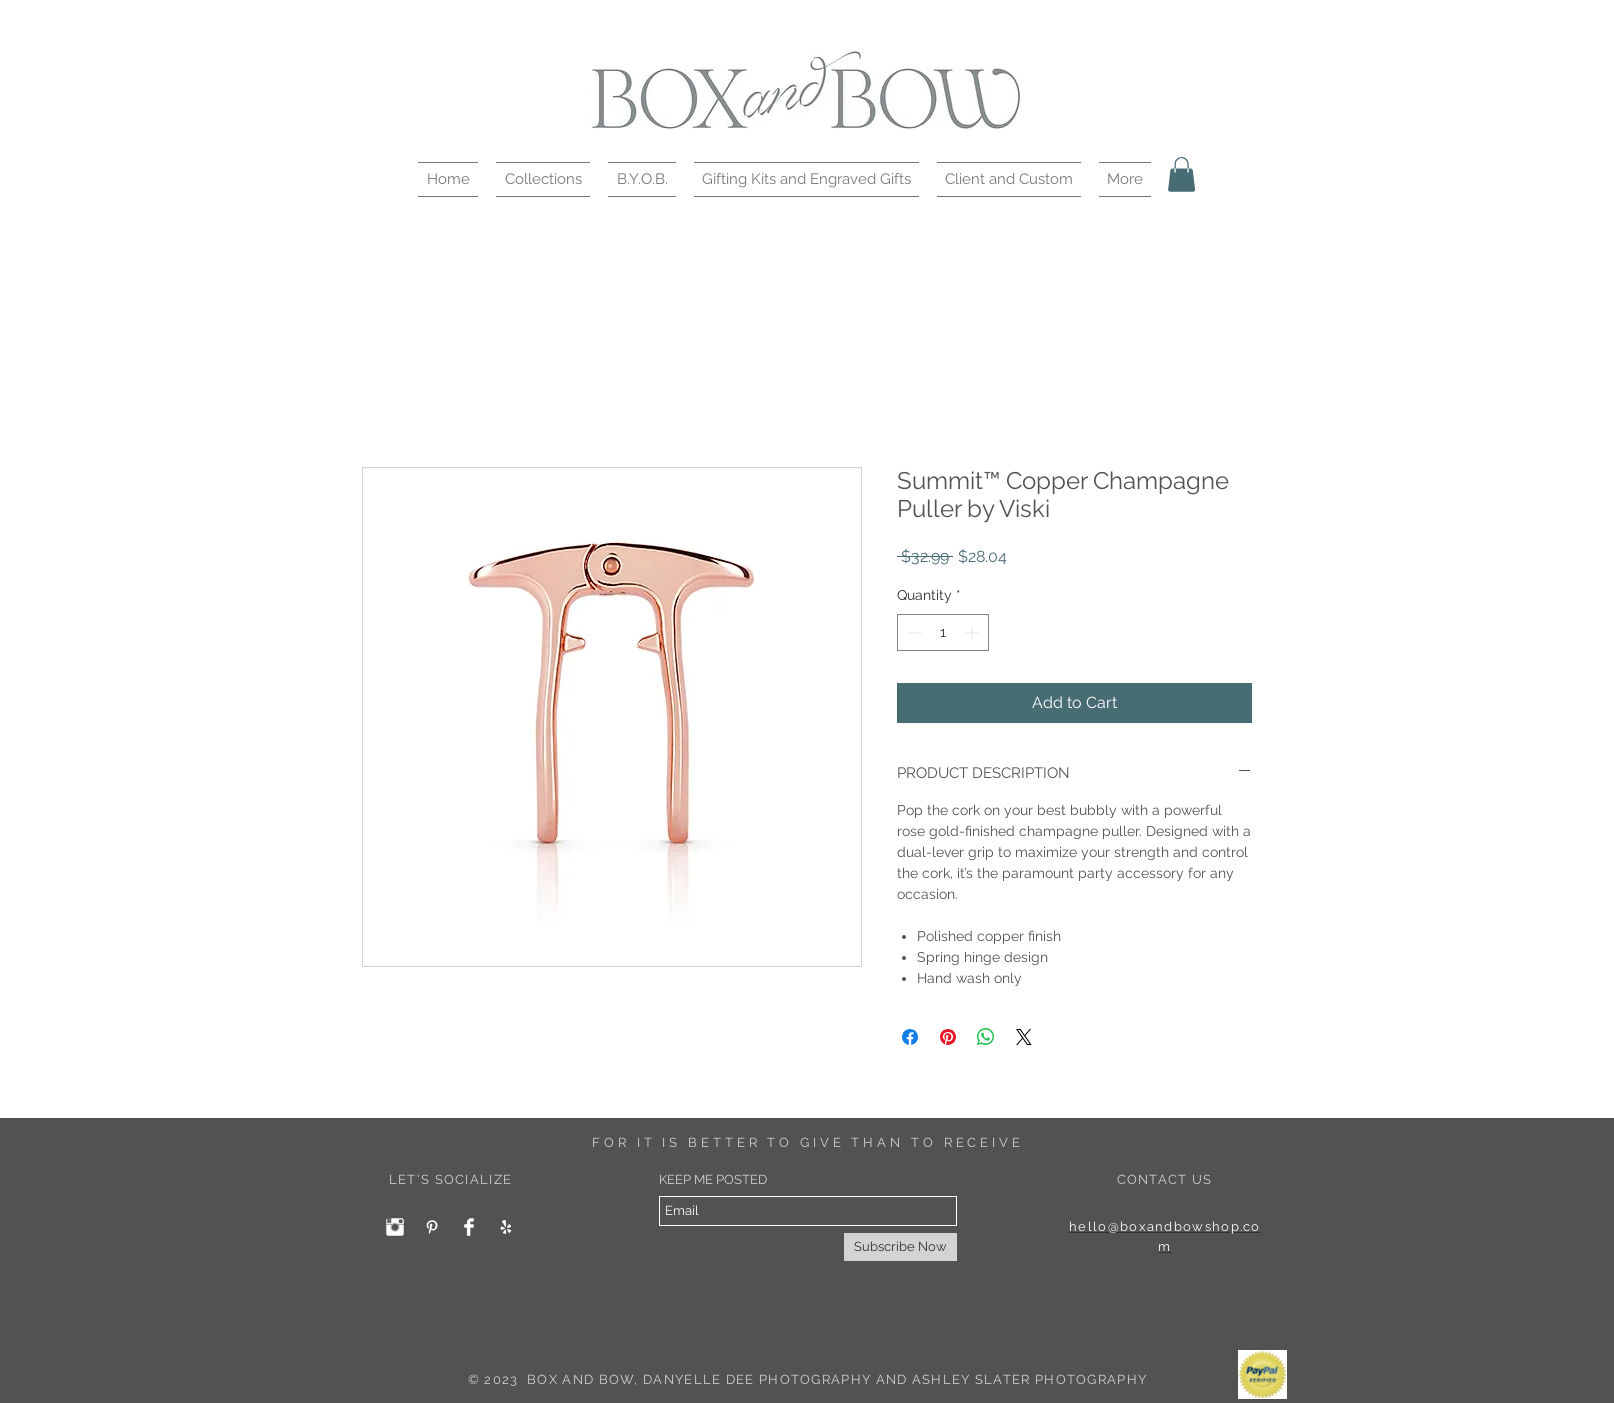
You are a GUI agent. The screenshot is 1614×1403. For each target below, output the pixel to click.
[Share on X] (1024, 1037)
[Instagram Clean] (395, 1227)
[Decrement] (912, 632)
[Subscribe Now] (900, 1247)
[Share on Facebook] (910, 1037)
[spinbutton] (943, 632)
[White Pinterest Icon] (432, 1227)
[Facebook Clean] (469, 1227)
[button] (543, 179)
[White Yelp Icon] (506, 1227)
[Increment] (973, 632)
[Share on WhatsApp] (986, 1037)
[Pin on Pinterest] (948, 1037)
